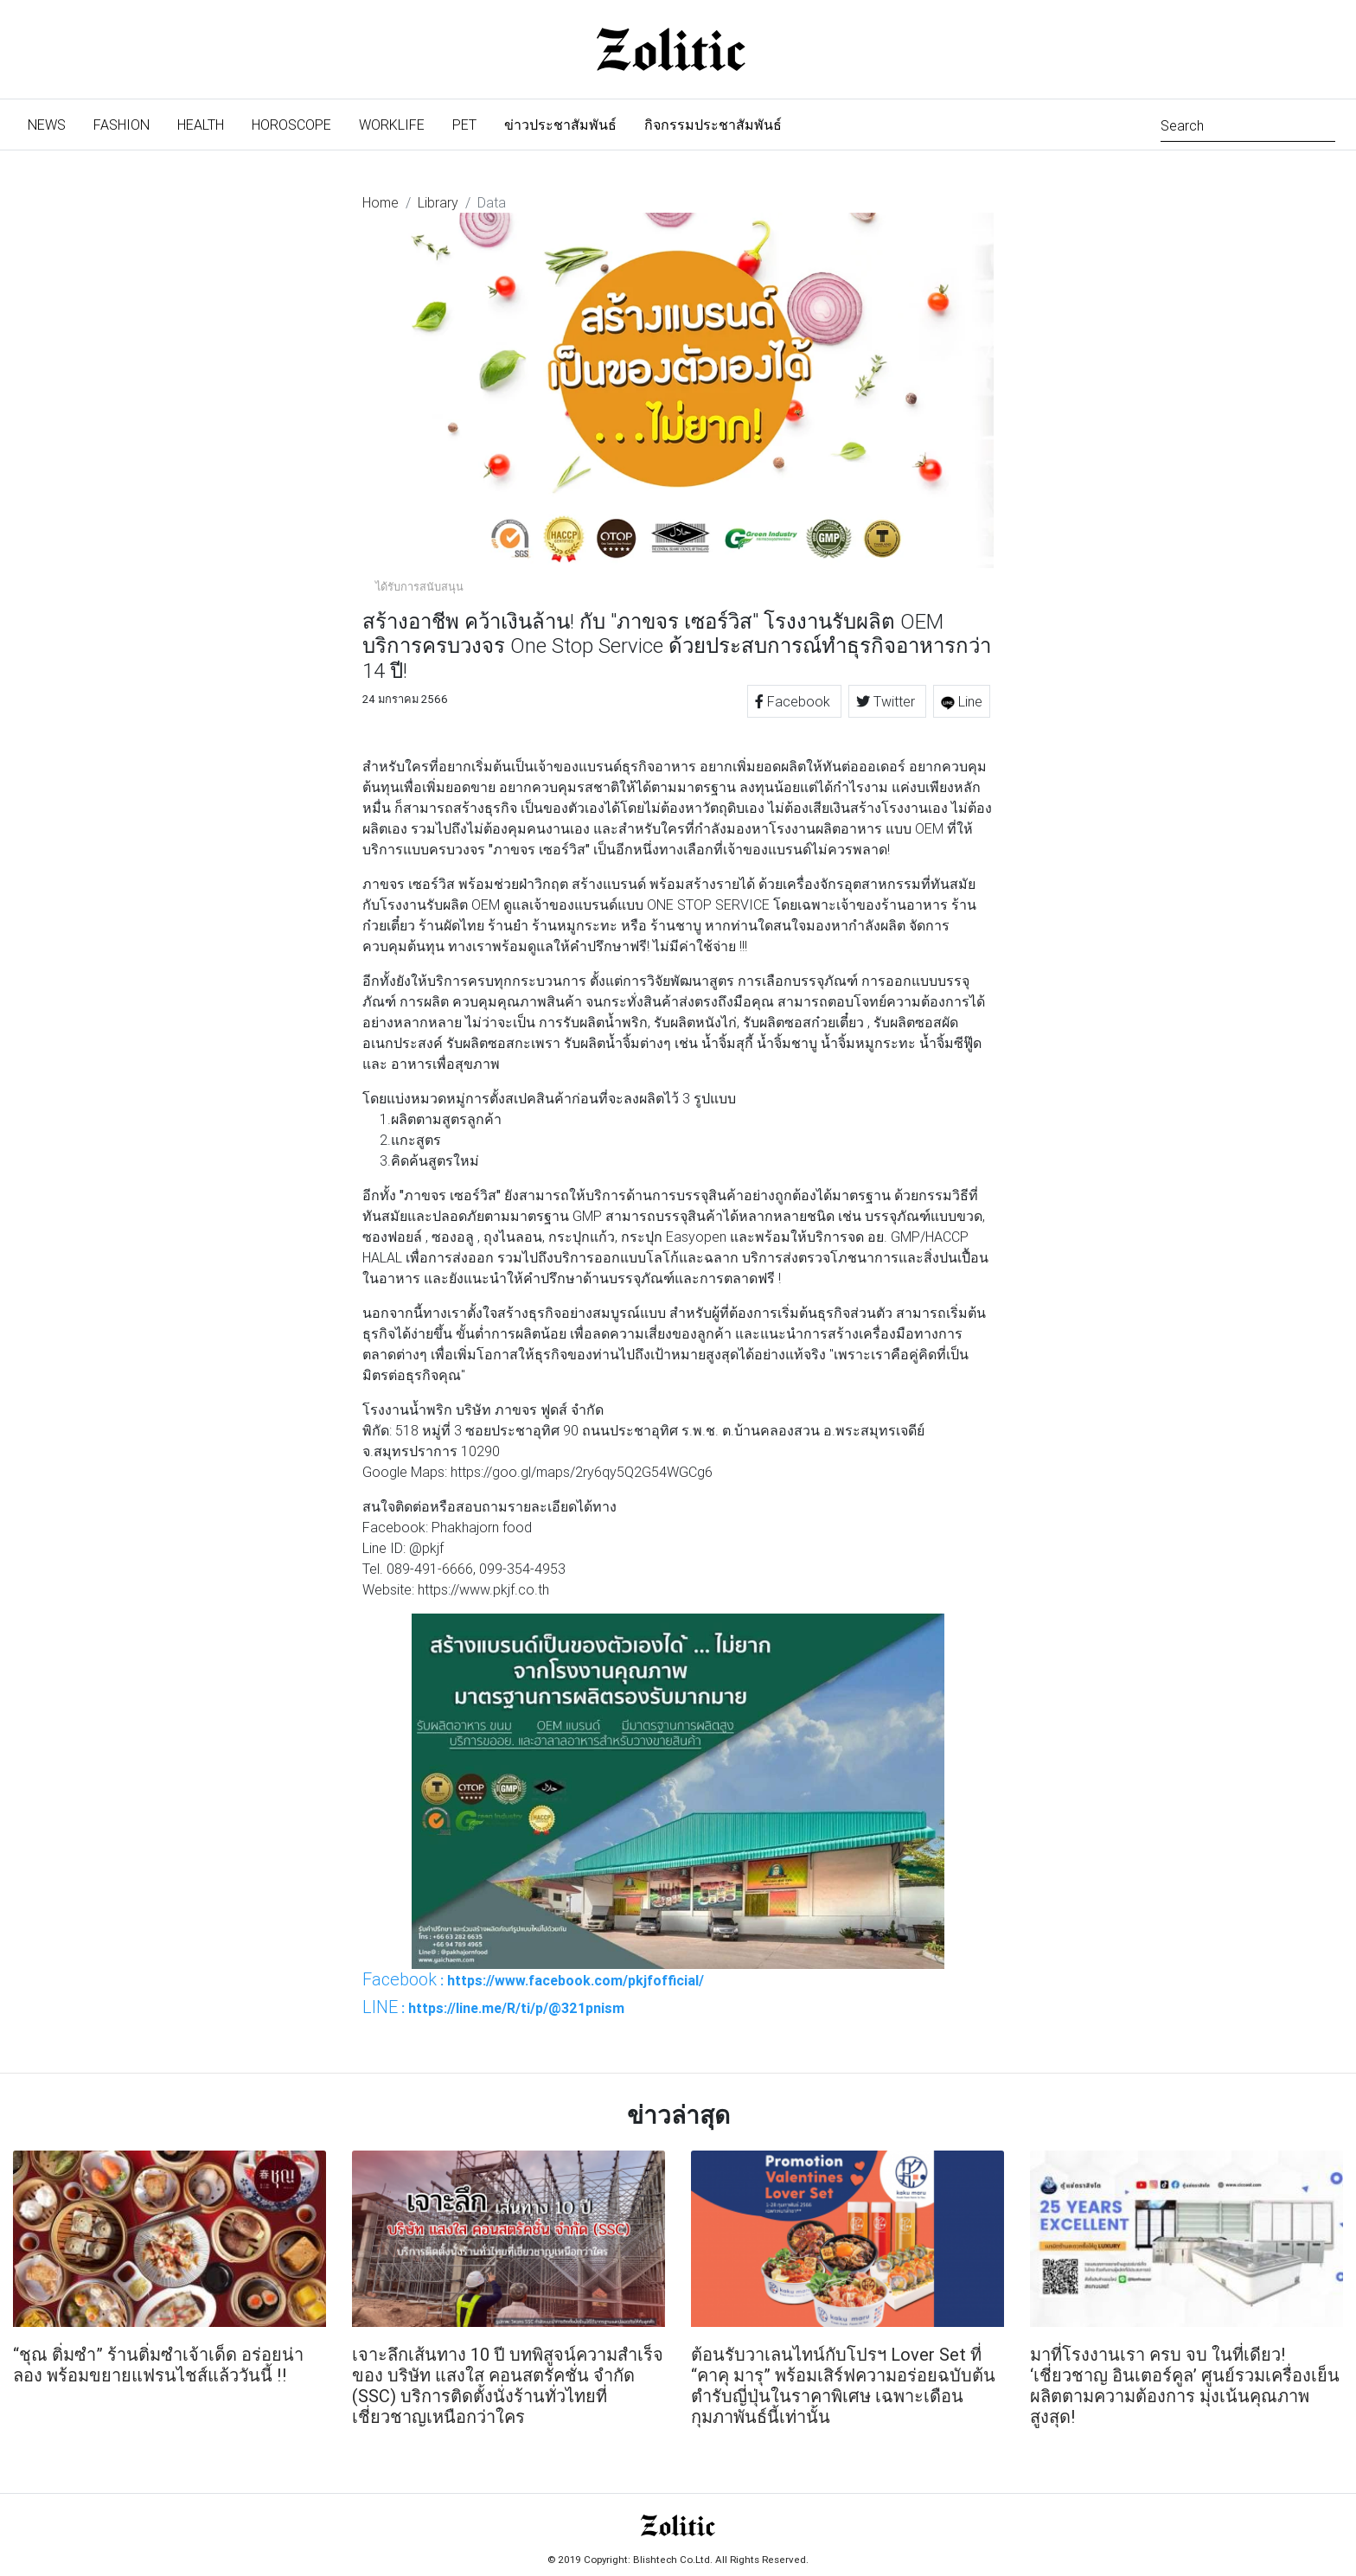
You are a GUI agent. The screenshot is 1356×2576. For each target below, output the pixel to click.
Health (200, 124)
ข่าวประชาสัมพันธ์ (560, 124)
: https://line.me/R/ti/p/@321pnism (493, 2007)
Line (961, 701)
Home (380, 202)
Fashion (121, 124)
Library (438, 202)
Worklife (392, 124)
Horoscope (291, 124)
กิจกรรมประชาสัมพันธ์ (713, 124)
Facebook (794, 701)
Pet (464, 124)
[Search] (1248, 124)
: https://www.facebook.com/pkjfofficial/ (533, 1979)
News (54, 123)
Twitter (887, 701)
